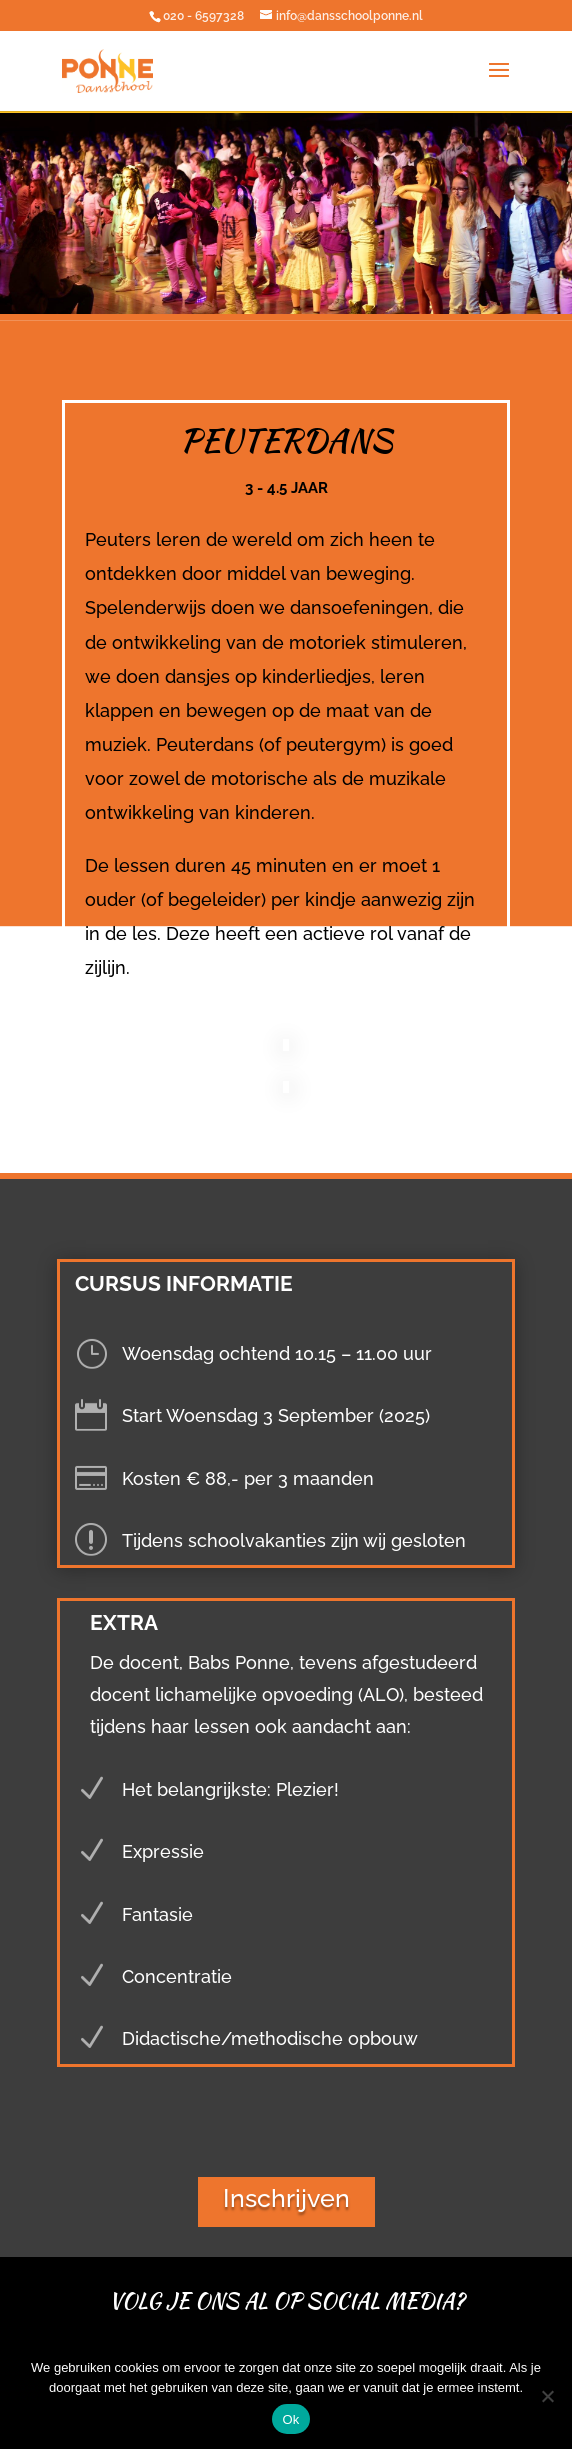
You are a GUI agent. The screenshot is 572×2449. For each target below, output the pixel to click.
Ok (290, 2419)
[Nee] (547, 2396)
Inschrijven (286, 2198)
